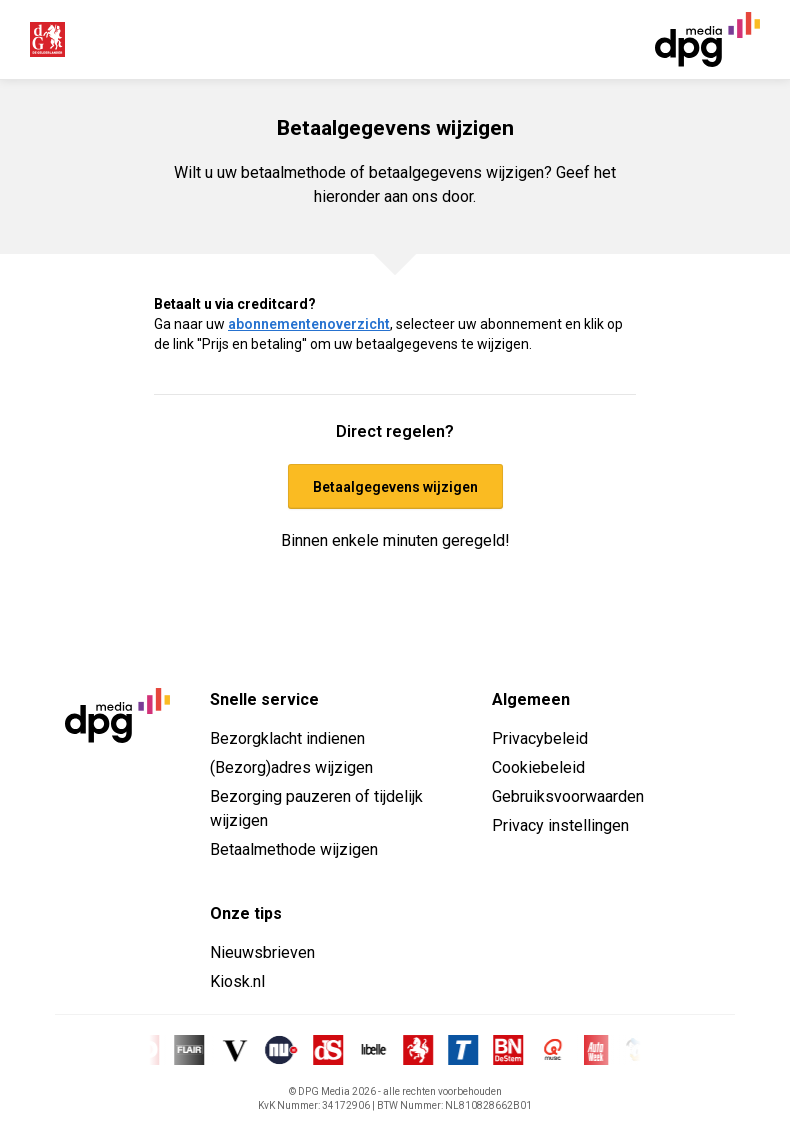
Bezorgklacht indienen (287, 738)
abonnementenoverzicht (309, 324)
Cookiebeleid (538, 767)
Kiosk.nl (237, 981)
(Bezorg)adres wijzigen (291, 767)
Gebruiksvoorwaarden (568, 796)
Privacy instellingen (560, 825)
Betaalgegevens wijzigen (395, 487)
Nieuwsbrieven (262, 952)
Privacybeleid (540, 738)
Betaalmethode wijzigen (294, 849)
